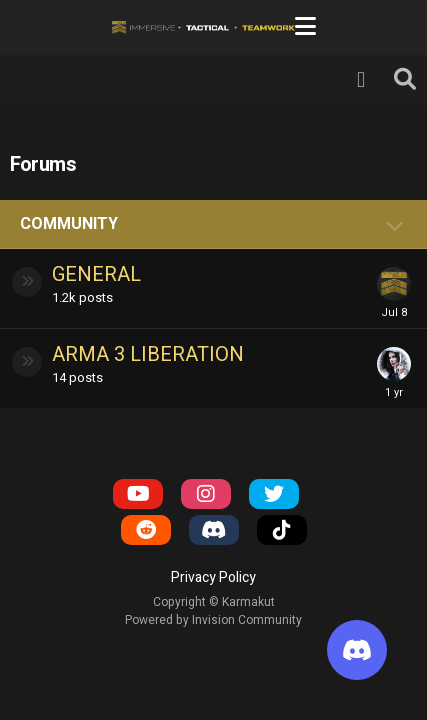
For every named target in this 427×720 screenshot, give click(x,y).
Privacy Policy (213, 577)
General (96, 274)
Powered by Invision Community (213, 620)
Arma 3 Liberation (148, 354)
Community (69, 224)
